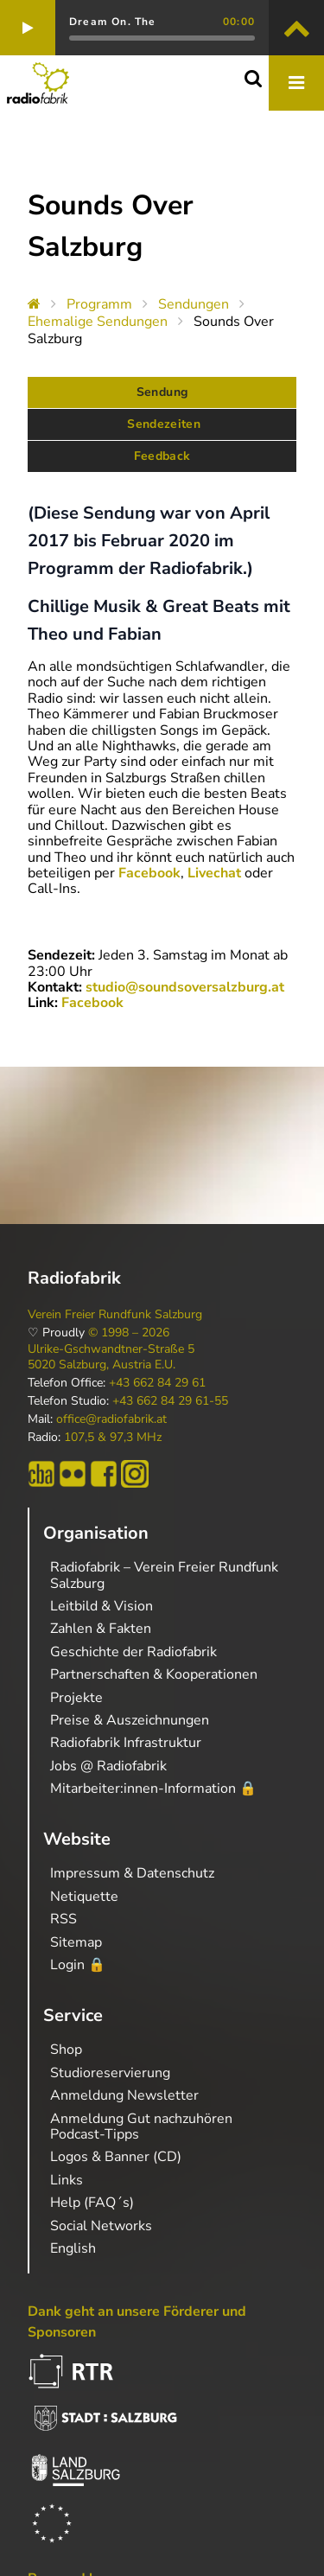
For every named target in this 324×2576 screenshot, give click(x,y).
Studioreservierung (110, 2072)
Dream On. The (112, 22)
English (73, 2248)
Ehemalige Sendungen (98, 321)
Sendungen (193, 304)
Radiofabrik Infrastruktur (125, 1742)
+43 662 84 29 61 (157, 1383)
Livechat (216, 873)
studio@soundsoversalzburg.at (185, 987)
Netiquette (84, 1896)
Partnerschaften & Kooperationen (153, 1674)
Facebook (149, 873)
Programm (99, 304)
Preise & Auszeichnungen (129, 1720)
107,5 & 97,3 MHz (113, 1437)
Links (66, 2180)
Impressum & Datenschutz (132, 1873)
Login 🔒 (77, 1964)
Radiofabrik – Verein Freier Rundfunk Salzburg (164, 1575)
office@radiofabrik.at (111, 1419)
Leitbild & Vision (101, 1606)
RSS (63, 1919)
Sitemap (76, 1942)
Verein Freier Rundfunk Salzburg (115, 1315)
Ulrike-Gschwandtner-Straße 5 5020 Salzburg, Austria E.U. (111, 1357)
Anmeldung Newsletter (124, 2095)
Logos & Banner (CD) (115, 2156)
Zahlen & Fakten (100, 1628)
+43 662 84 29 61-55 (170, 1401)
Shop (66, 2049)
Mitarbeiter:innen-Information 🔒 (153, 1788)
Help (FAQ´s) (92, 2202)
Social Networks (101, 2225)
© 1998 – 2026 (128, 1333)
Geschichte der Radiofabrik (133, 1651)
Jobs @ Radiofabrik (108, 1766)
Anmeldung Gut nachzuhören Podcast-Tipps (141, 2126)
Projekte (76, 1697)
